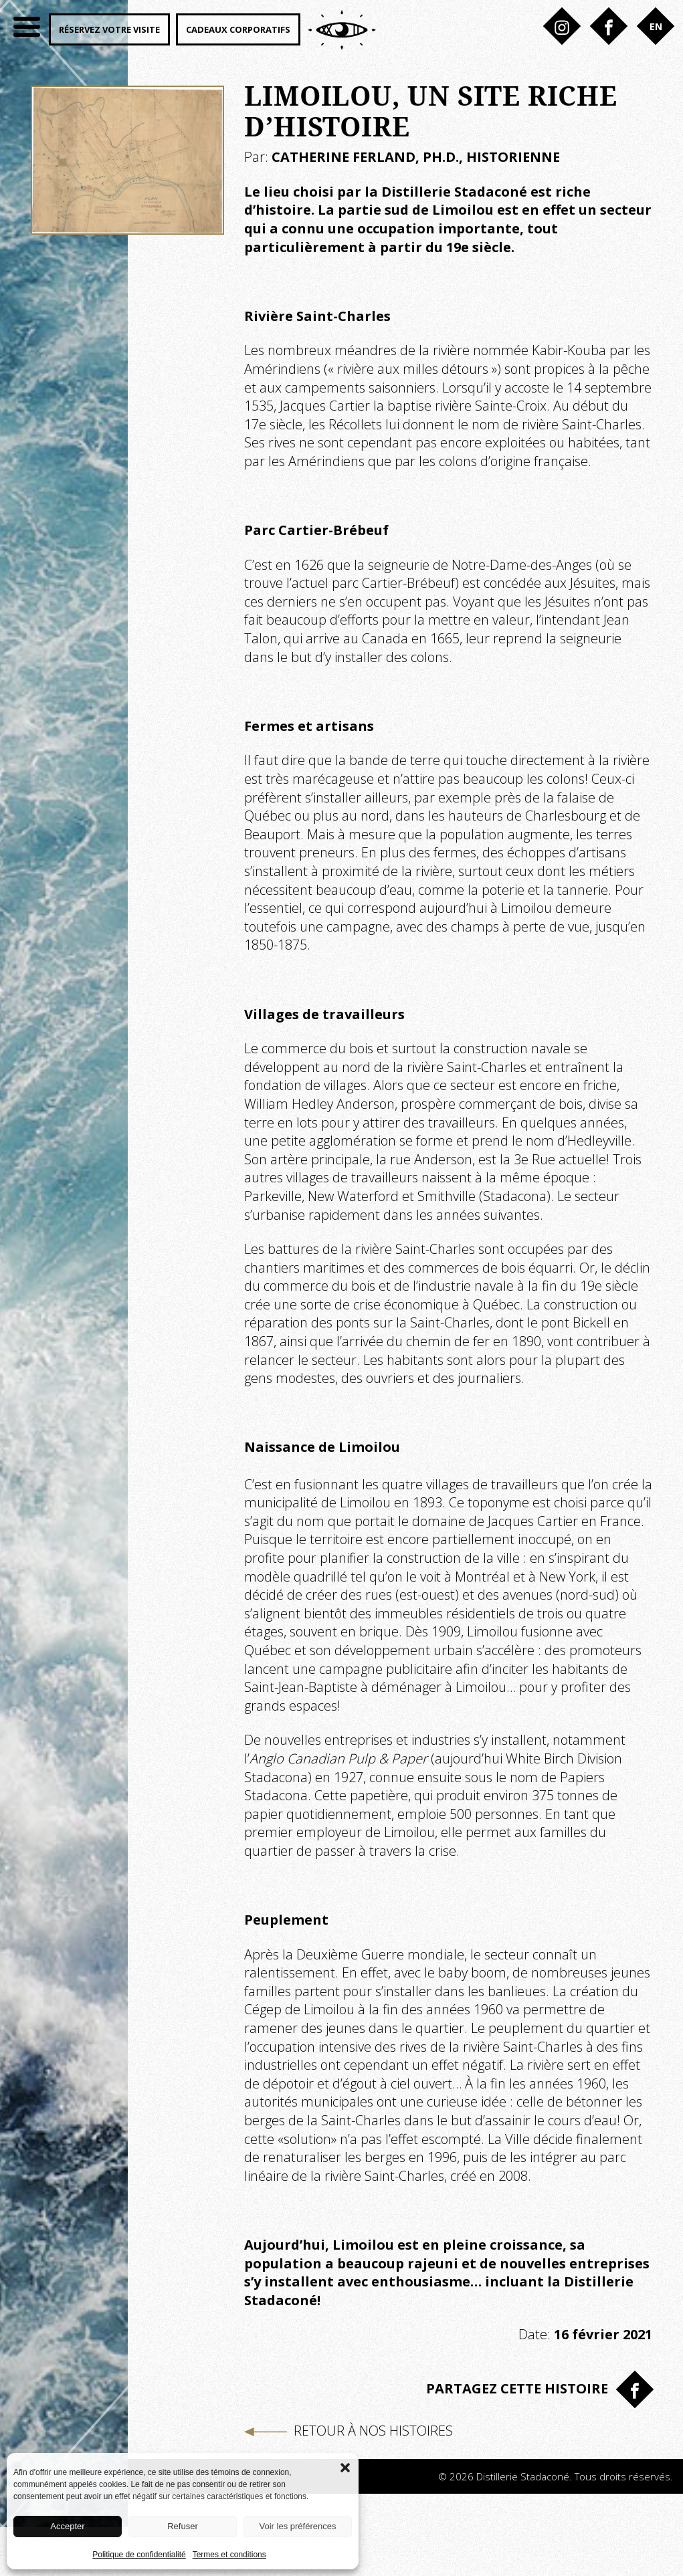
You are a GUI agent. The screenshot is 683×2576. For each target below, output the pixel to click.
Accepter (67, 2526)
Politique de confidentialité (138, 2554)
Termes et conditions (229, 2554)
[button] (345, 2466)
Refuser (182, 2526)
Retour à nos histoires (348, 2431)
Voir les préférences (298, 2526)
